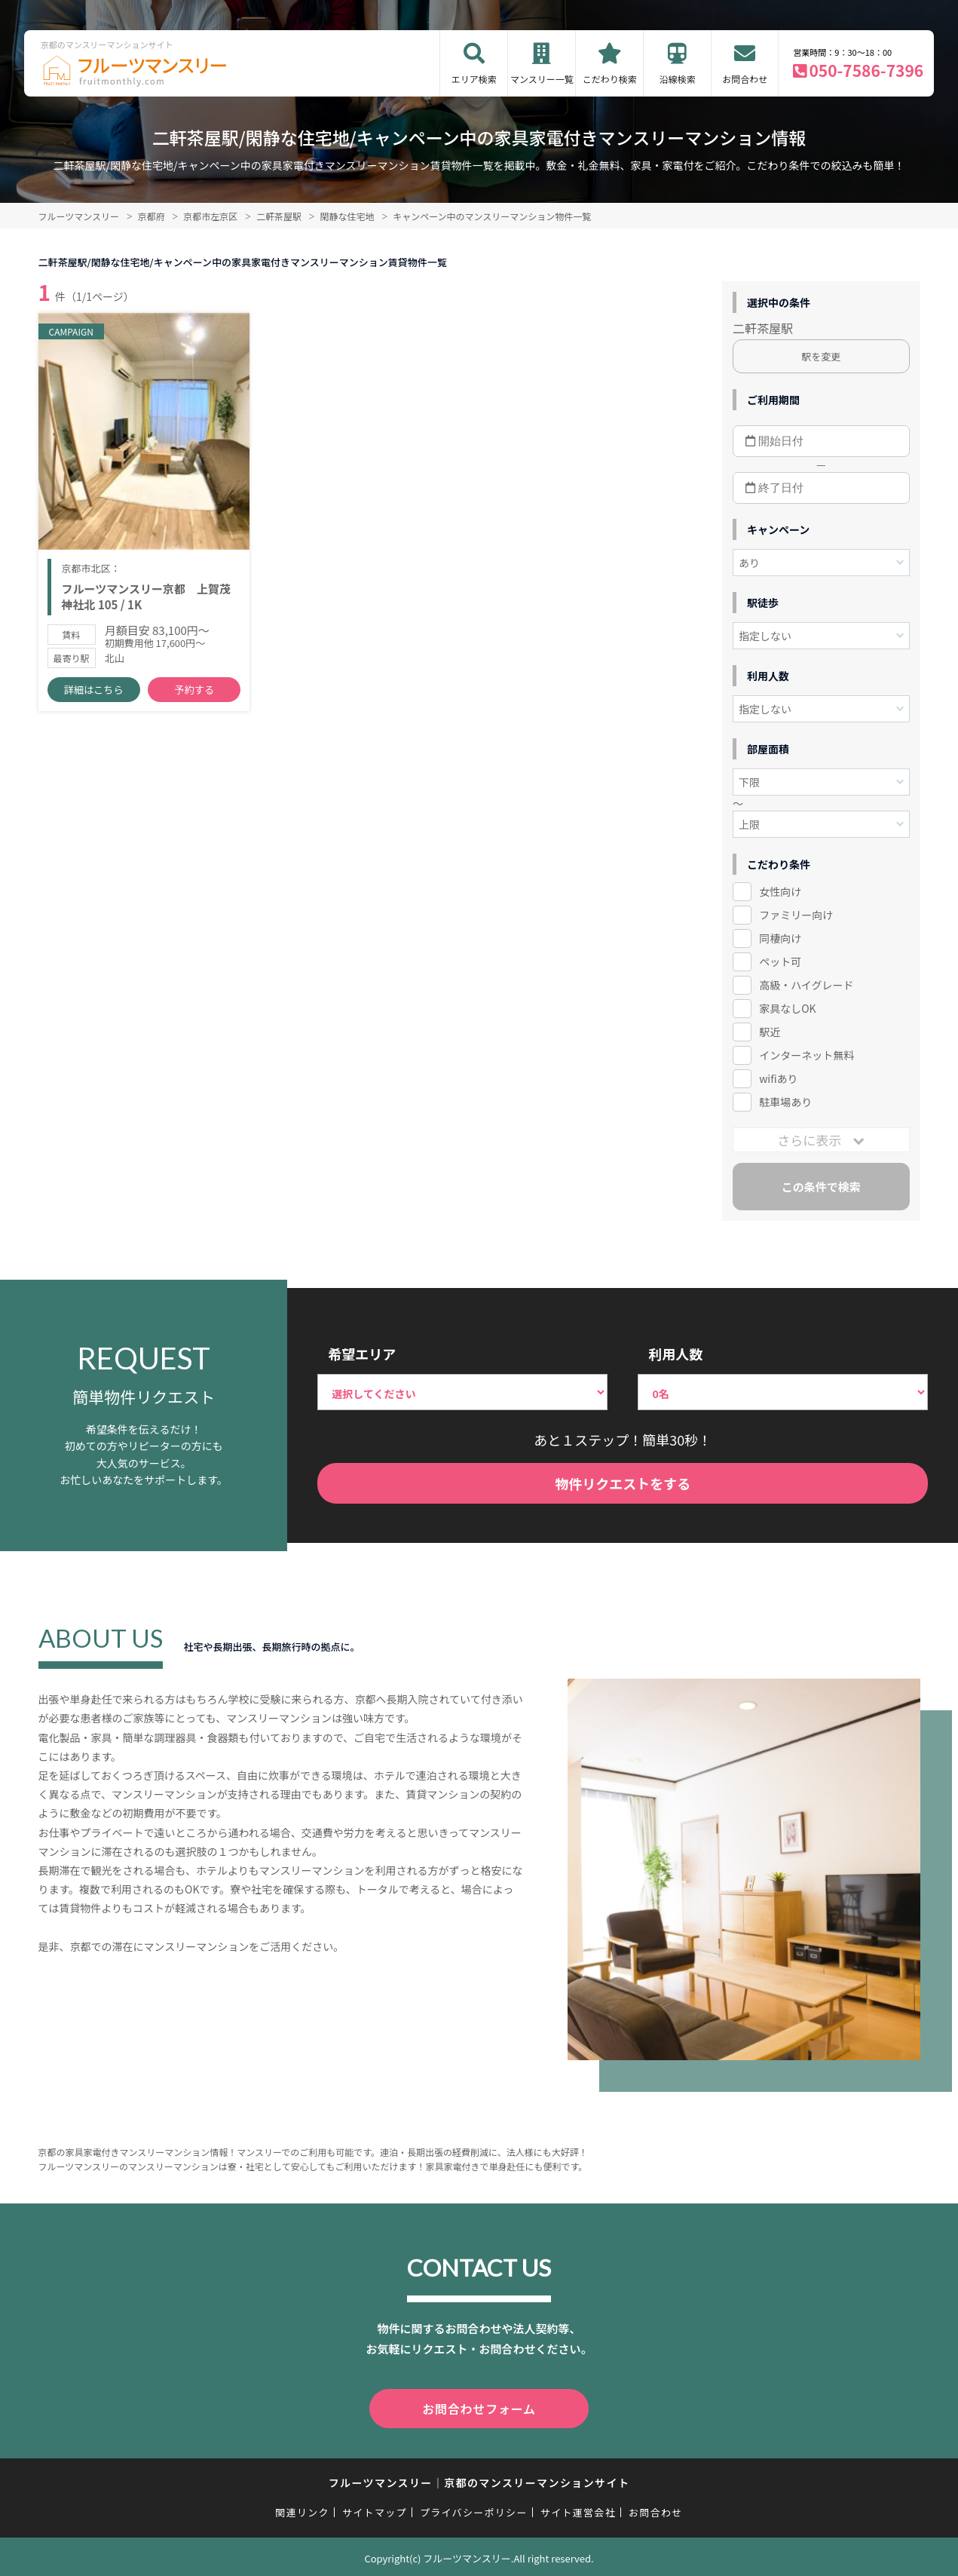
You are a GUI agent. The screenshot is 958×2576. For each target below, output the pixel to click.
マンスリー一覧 (542, 78)
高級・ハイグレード (806, 984)
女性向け (780, 891)
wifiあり (778, 1078)
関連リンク (302, 2509)
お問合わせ (744, 78)
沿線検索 (678, 78)
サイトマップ (374, 2509)
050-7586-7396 (866, 70)
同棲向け (780, 938)
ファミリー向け (796, 914)
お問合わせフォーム (479, 2407)
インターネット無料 (806, 1055)
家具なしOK (787, 1008)
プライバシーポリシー (474, 2509)
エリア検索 (474, 78)
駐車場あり (785, 1101)
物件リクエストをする (622, 1483)
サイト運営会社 (578, 2509)
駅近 (769, 1031)
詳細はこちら (93, 694)
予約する (194, 694)
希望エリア (362, 1353)
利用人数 (675, 1353)
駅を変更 (820, 356)
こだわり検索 (610, 78)
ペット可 (780, 961)
